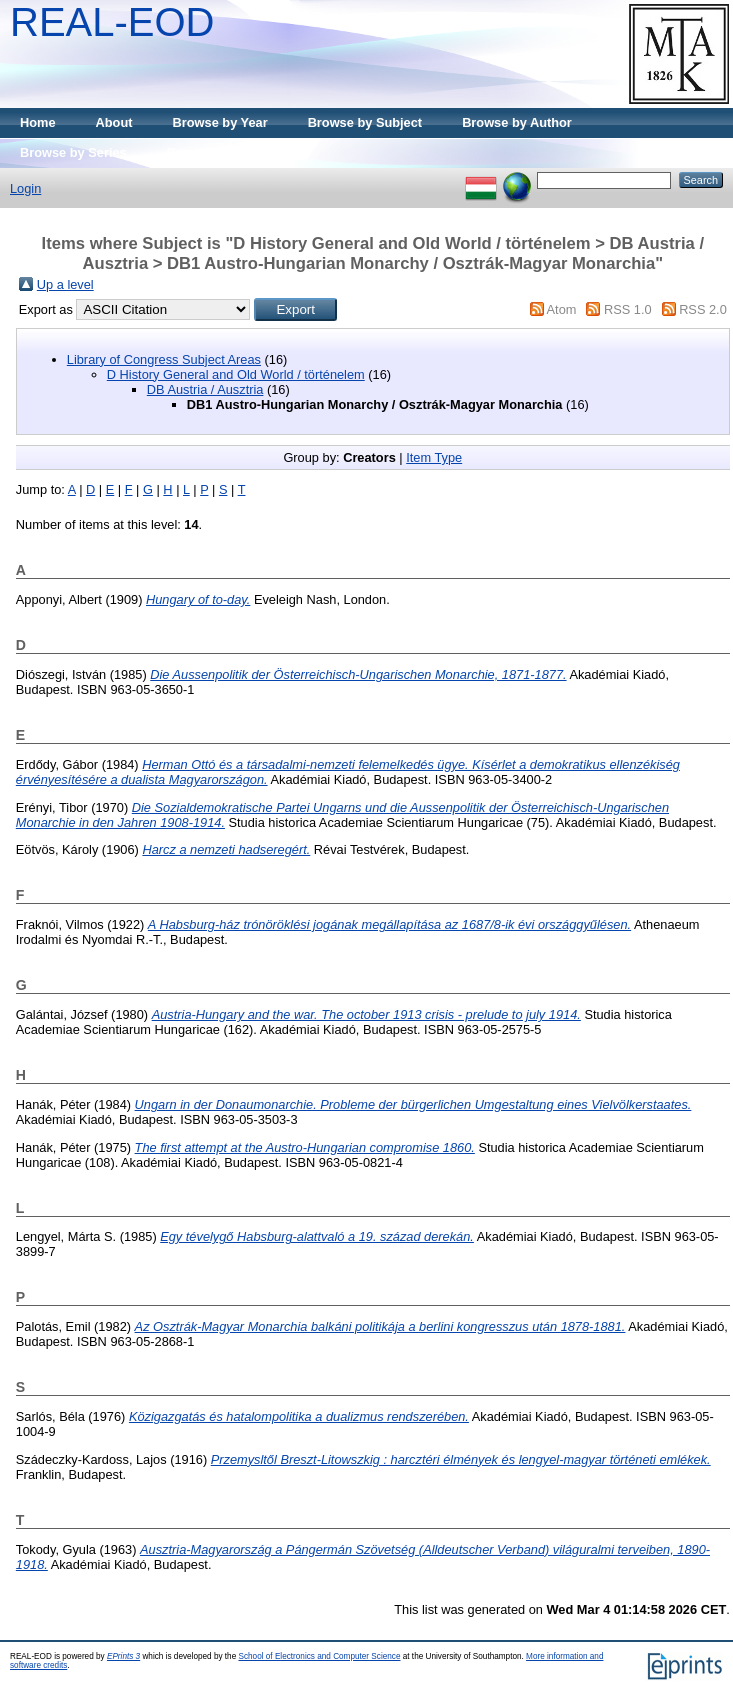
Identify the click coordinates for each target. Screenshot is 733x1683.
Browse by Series (73, 152)
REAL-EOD (112, 22)
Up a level (65, 284)
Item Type (434, 457)
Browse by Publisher (230, 152)
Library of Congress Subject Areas (164, 359)
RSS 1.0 (628, 309)
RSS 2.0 (703, 309)
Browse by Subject (365, 122)
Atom (562, 309)
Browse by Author (517, 122)
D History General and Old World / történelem (236, 374)
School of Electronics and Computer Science (319, 1656)
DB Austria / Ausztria (205, 389)
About (114, 122)
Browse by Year (220, 122)
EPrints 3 (123, 1656)
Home (38, 122)
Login (25, 188)
